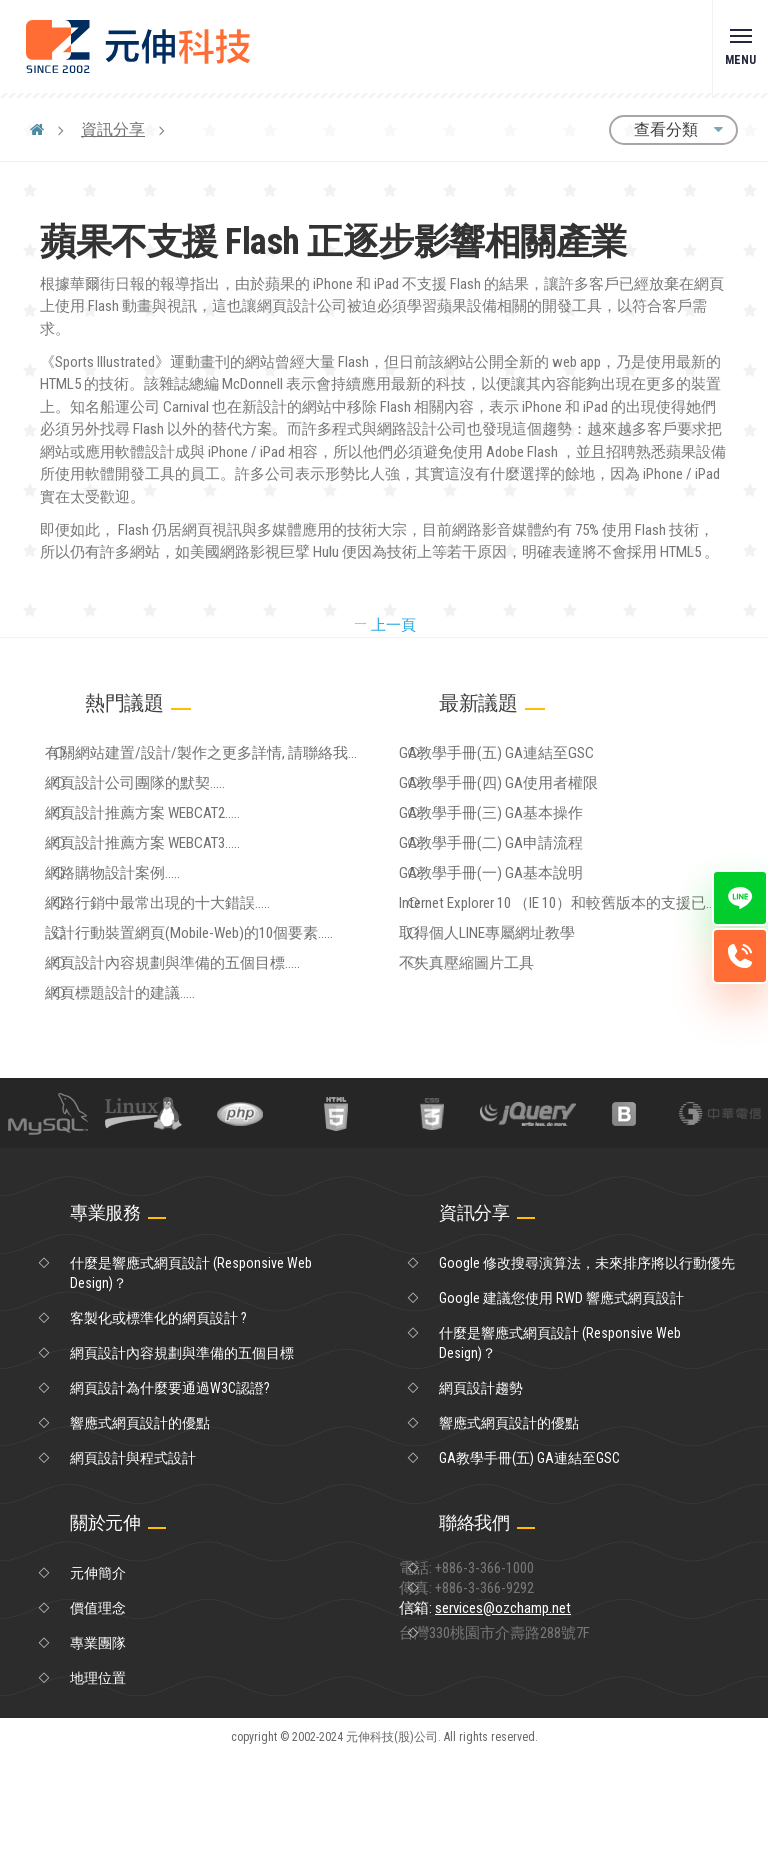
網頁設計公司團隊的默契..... (169, 799)
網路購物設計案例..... (148, 922)
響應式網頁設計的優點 (140, 1522)
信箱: (523, 1732)
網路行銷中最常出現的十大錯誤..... (190, 963)
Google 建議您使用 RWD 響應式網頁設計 (561, 1397)
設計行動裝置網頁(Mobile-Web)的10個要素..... (221, 1004)
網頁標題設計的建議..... (155, 1086)
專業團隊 (98, 1742)
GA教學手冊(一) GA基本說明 (524, 922)
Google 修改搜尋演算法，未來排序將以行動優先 (587, 1362)
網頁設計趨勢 (481, 1487)
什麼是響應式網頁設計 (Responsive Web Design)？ (191, 1372)
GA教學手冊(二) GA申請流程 (524, 881)
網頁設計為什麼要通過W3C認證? (170, 1487)
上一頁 (384, 625)
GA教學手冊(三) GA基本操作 (524, 840)
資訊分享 (114, 129)
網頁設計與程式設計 (133, 1557)
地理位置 (98, 1777)
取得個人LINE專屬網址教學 (521, 1004)
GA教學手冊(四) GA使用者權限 (531, 799)
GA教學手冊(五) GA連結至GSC (529, 758)
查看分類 (673, 129)
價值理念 (98, 1707)
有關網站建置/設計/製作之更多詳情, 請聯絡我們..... (226, 761)
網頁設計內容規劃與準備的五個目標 (182, 1452)
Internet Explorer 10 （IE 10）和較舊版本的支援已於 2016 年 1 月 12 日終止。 (578, 966)
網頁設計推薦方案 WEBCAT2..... (177, 840)
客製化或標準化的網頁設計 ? (158, 1417)
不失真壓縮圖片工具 (502, 1045)
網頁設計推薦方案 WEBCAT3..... (177, 881)
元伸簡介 (98, 1672)
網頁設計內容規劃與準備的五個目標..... (204, 1045)
